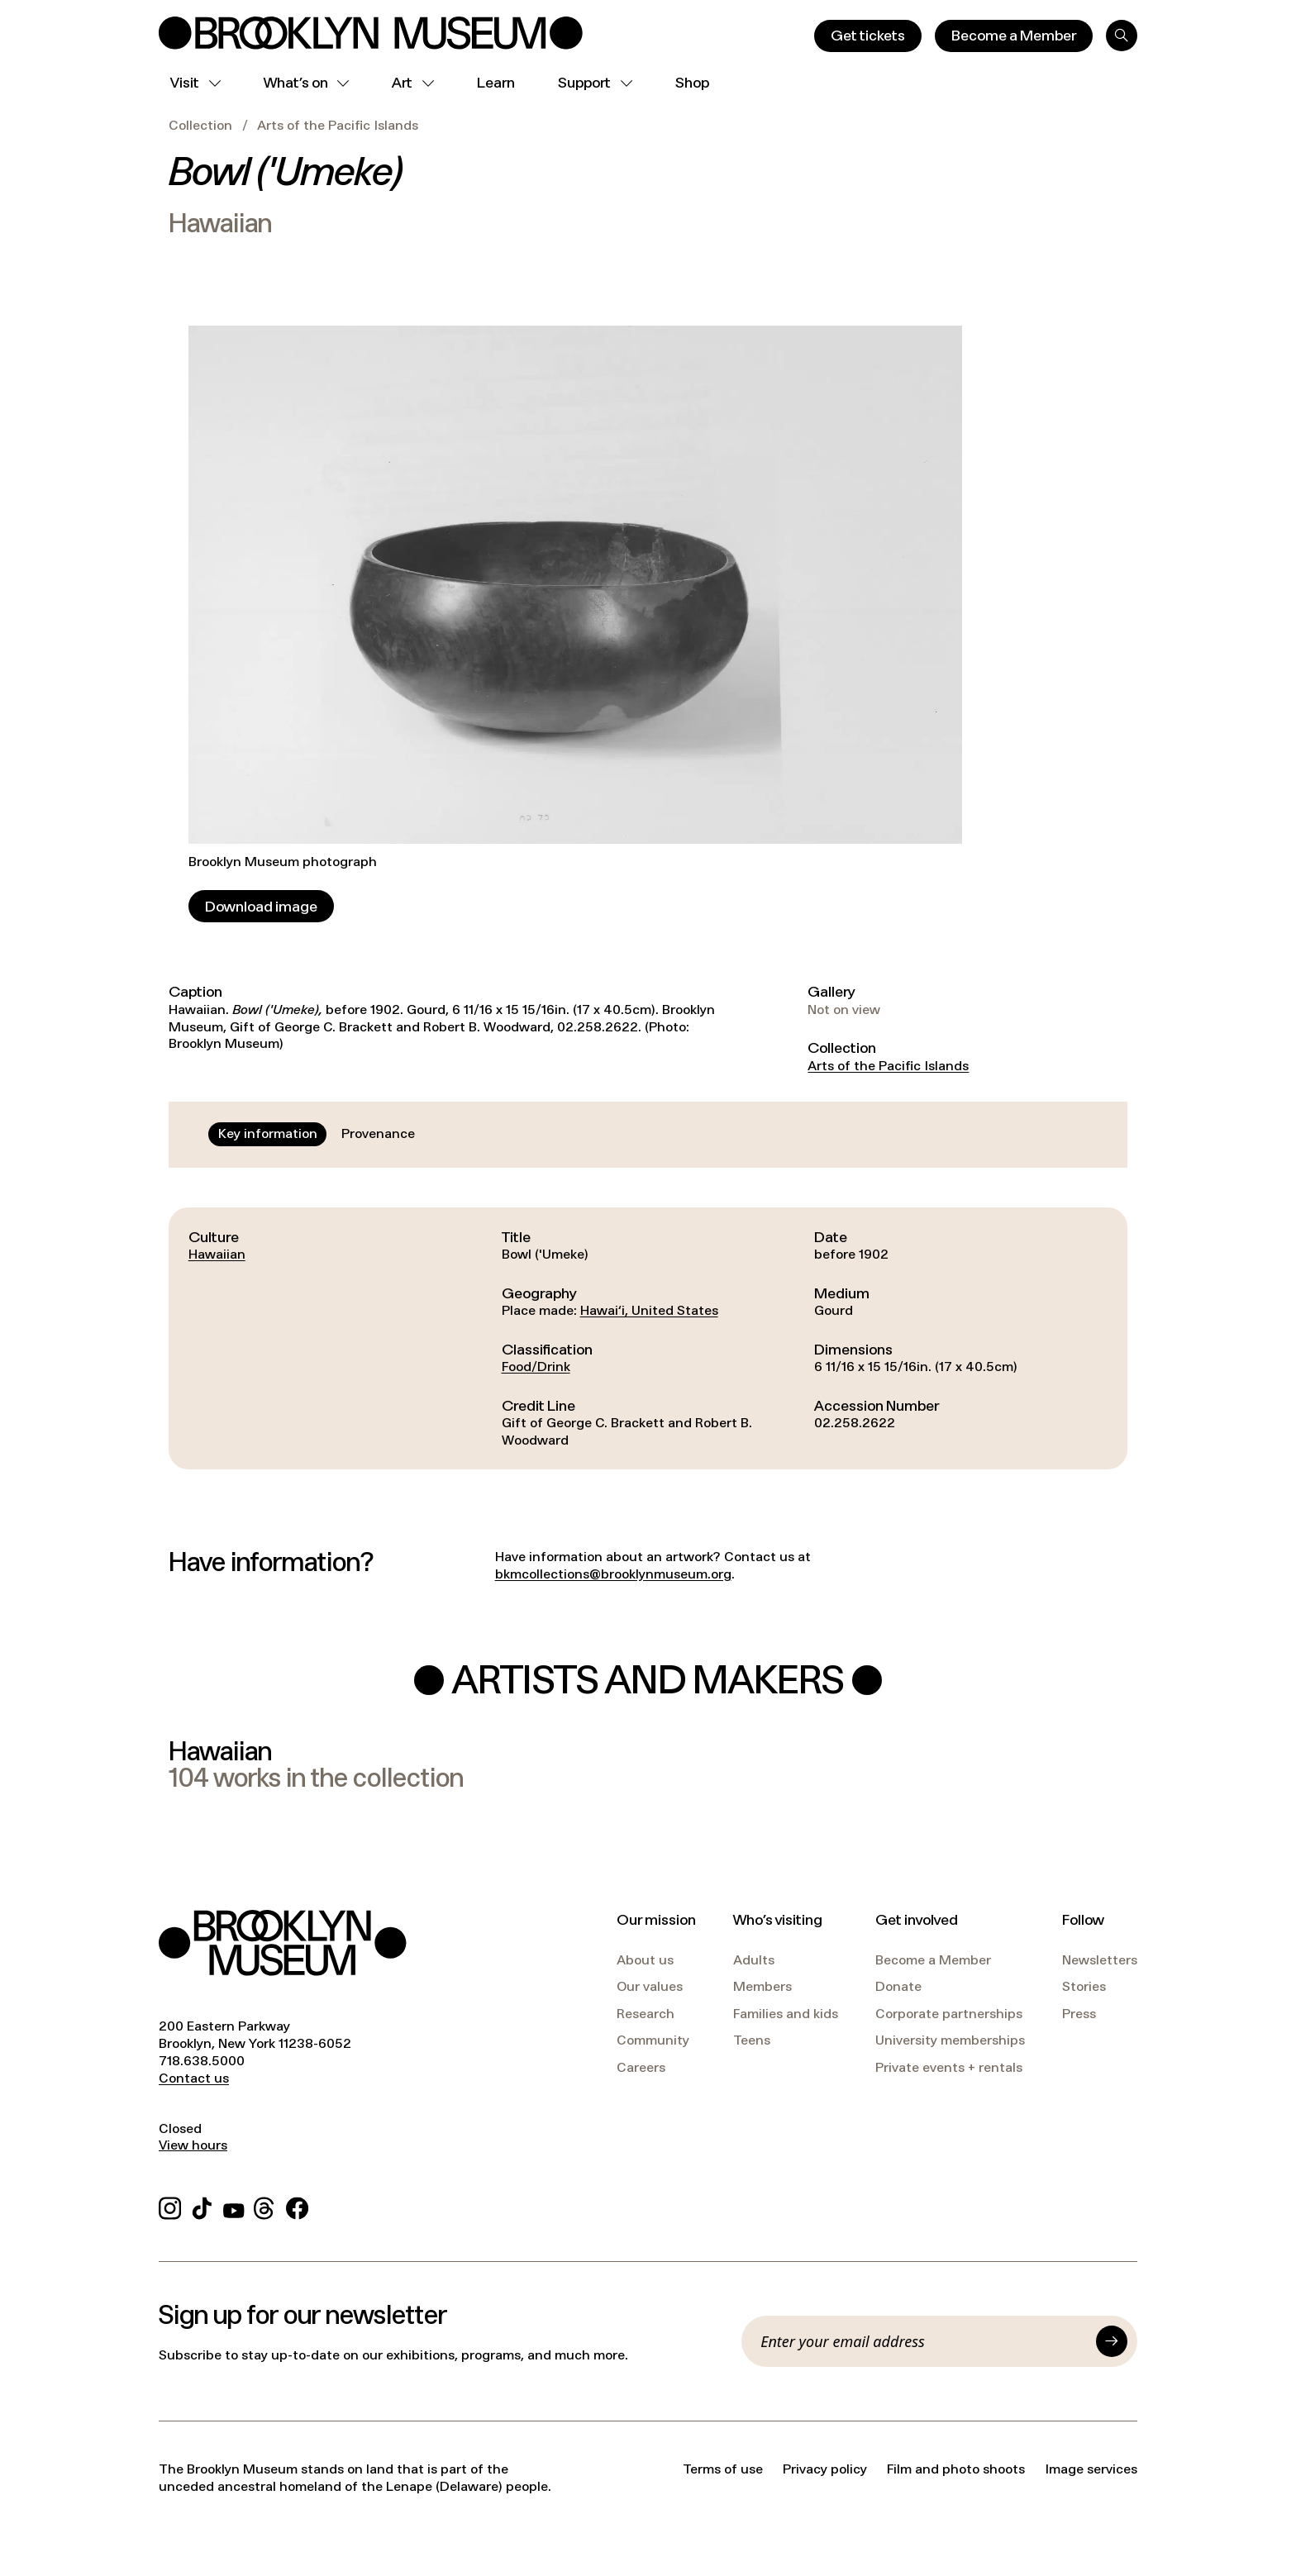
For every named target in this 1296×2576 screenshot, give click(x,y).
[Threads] (265, 2205)
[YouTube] (234, 2205)
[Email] (923, 2341)
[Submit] (1111, 2341)
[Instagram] (170, 2205)
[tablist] (316, 1133)
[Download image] (261, 906)
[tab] (267, 1133)
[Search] (1121, 35)
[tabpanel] (648, 1338)
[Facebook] (297, 2205)
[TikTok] (202, 2205)
